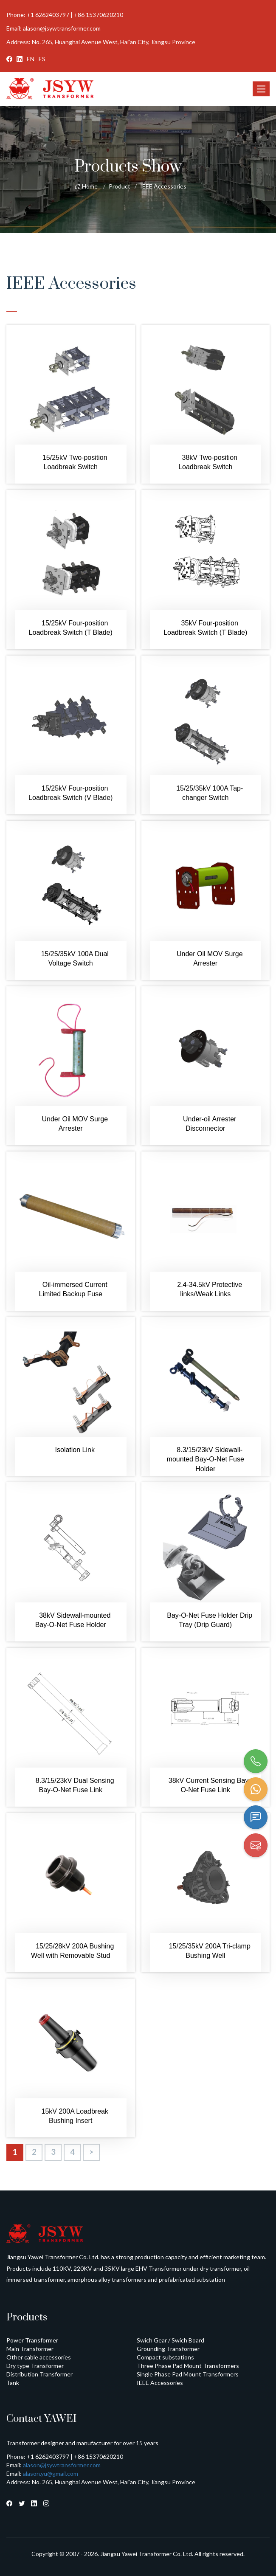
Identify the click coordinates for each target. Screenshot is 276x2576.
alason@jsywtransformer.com (62, 28)
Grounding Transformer (168, 2348)
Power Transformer (32, 2340)
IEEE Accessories (163, 186)
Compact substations (165, 2357)
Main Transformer (30, 2348)
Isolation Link (75, 1449)
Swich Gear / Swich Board (170, 2340)
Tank (12, 2382)
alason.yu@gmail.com (50, 2473)
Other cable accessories (38, 2357)
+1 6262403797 (48, 14)
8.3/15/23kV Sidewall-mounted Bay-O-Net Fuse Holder (205, 1459)
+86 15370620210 (98, 14)
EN (30, 58)
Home (86, 186)
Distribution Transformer (39, 2374)
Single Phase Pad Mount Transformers (188, 2374)
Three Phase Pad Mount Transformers (188, 2365)
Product (119, 186)
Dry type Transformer (35, 2365)
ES (42, 58)
